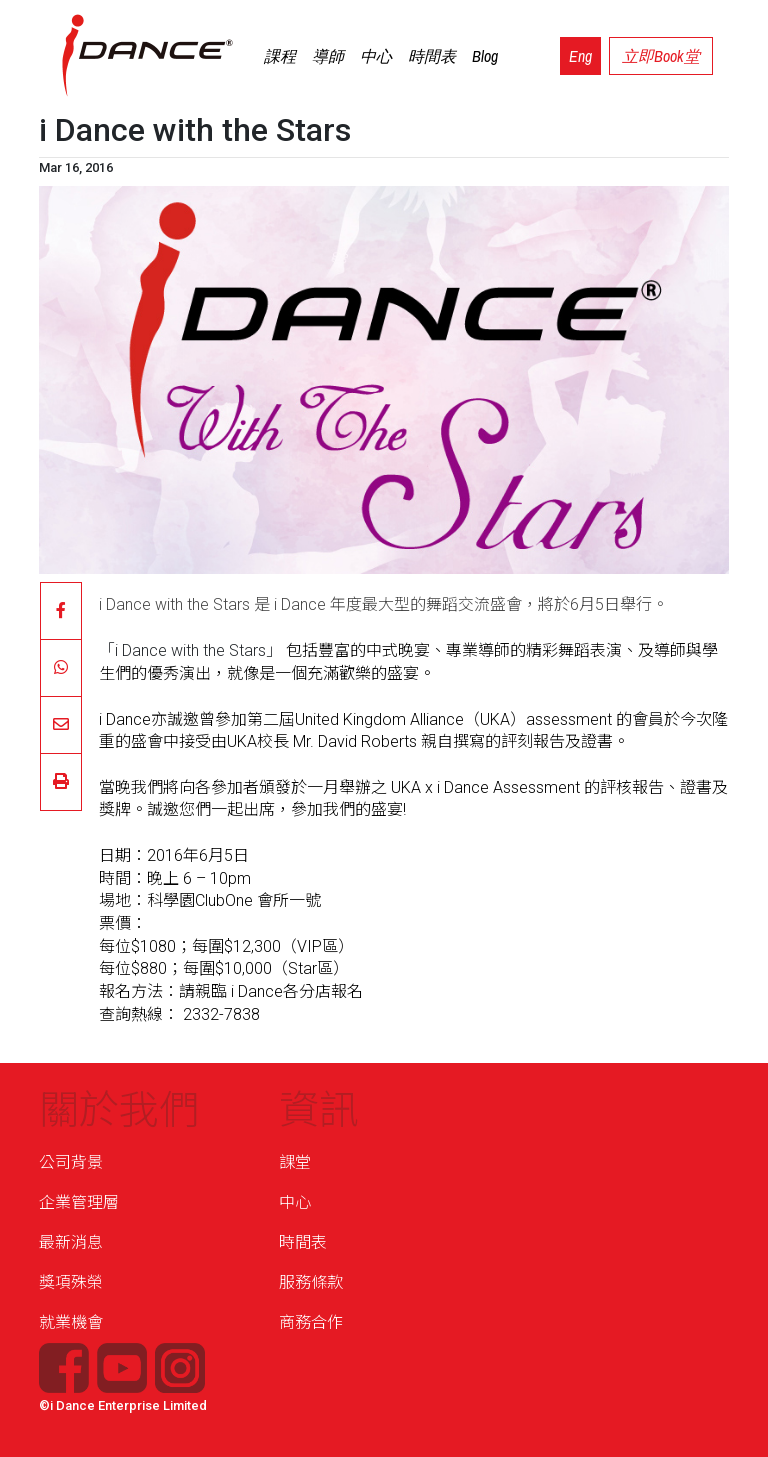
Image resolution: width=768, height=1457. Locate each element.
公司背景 (71, 1162)
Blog (485, 56)
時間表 (432, 56)
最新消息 (71, 1242)
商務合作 (311, 1322)
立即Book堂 (661, 56)
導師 (328, 56)
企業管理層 (79, 1202)
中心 (376, 56)
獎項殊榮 (71, 1282)
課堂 (295, 1162)
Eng (580, 56)
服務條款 (311, 1282)
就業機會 (71, 1322)
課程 (280, 56)
